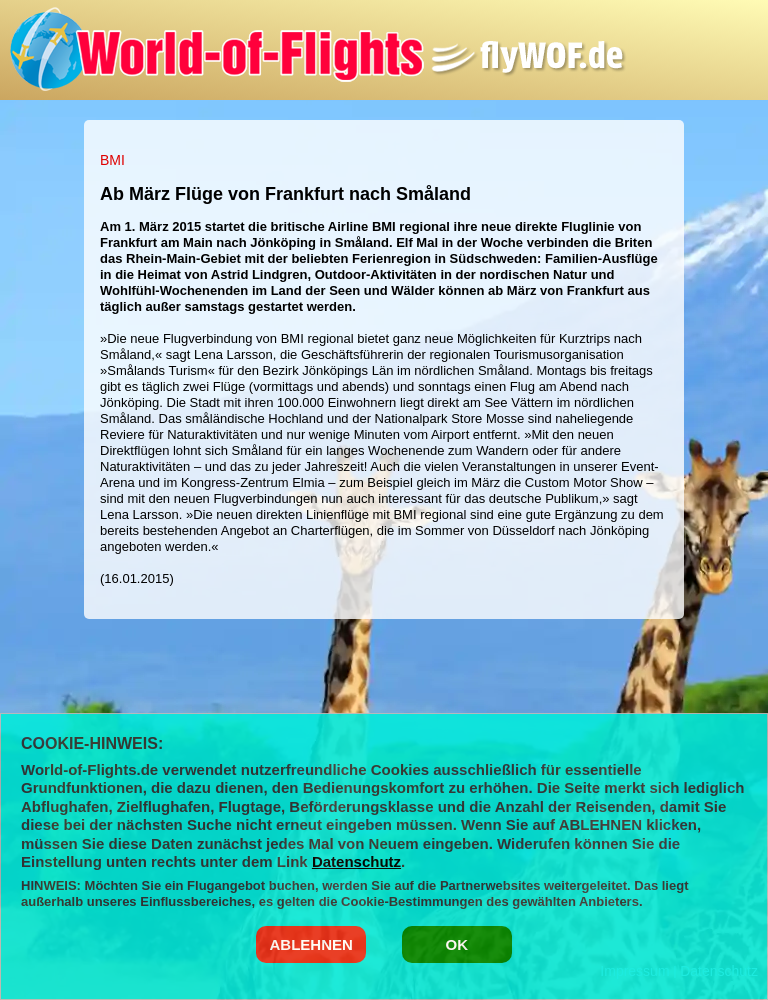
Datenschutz (356, 861)
